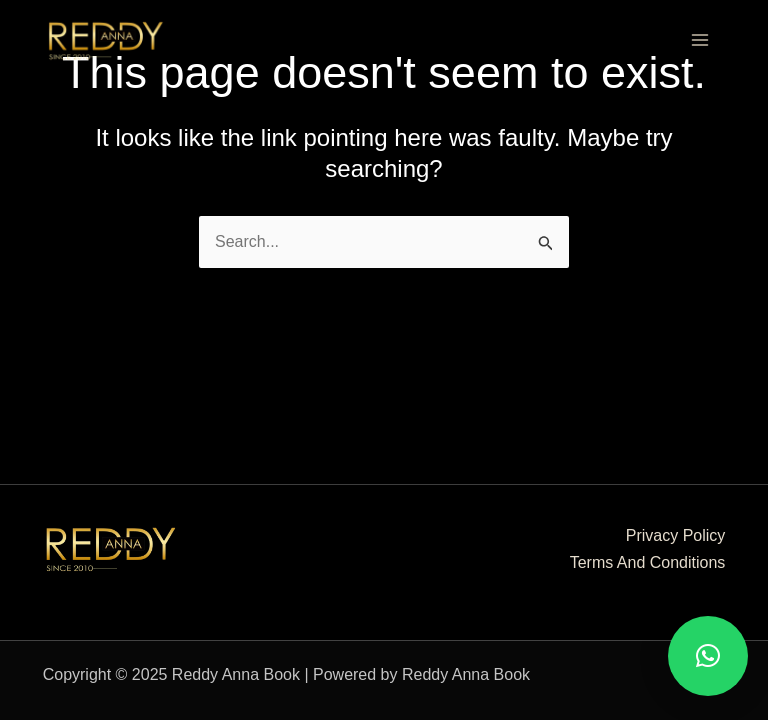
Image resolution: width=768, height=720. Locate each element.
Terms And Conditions (648, 562)
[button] (708, 656)
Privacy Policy (676, 535)
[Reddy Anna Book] (106, 40)
